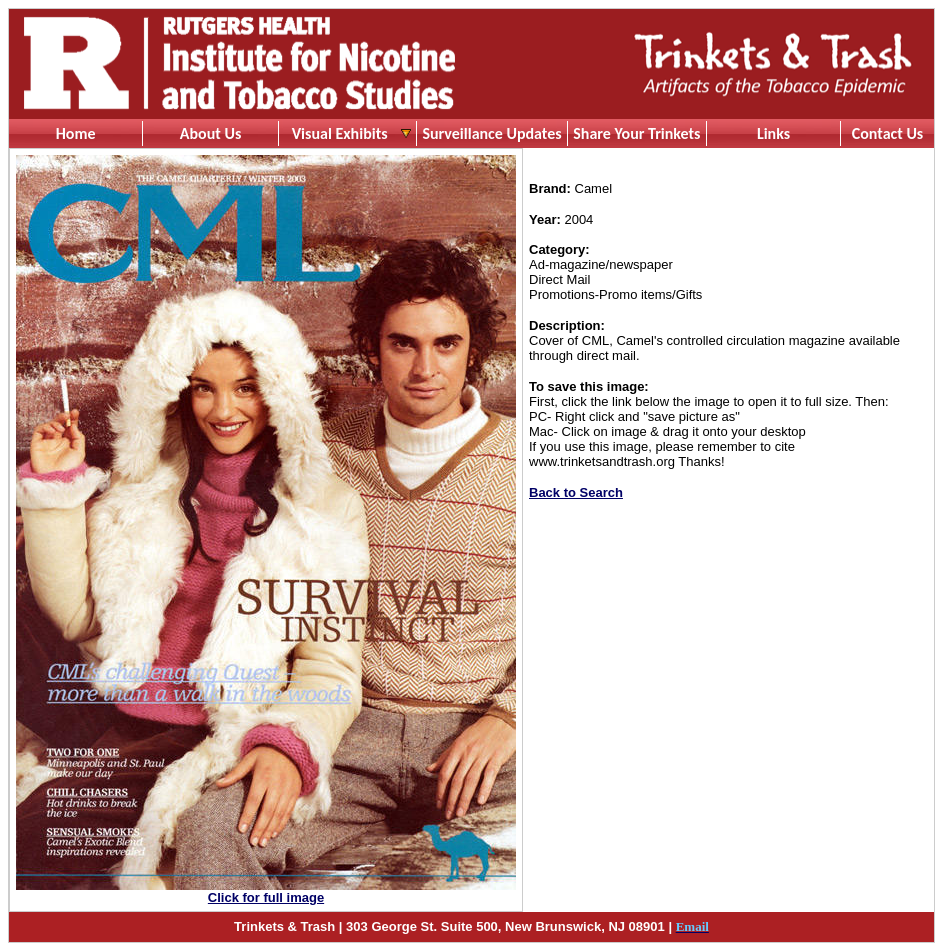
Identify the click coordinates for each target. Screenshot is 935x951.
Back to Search (576, 492)
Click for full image (266, 897)
